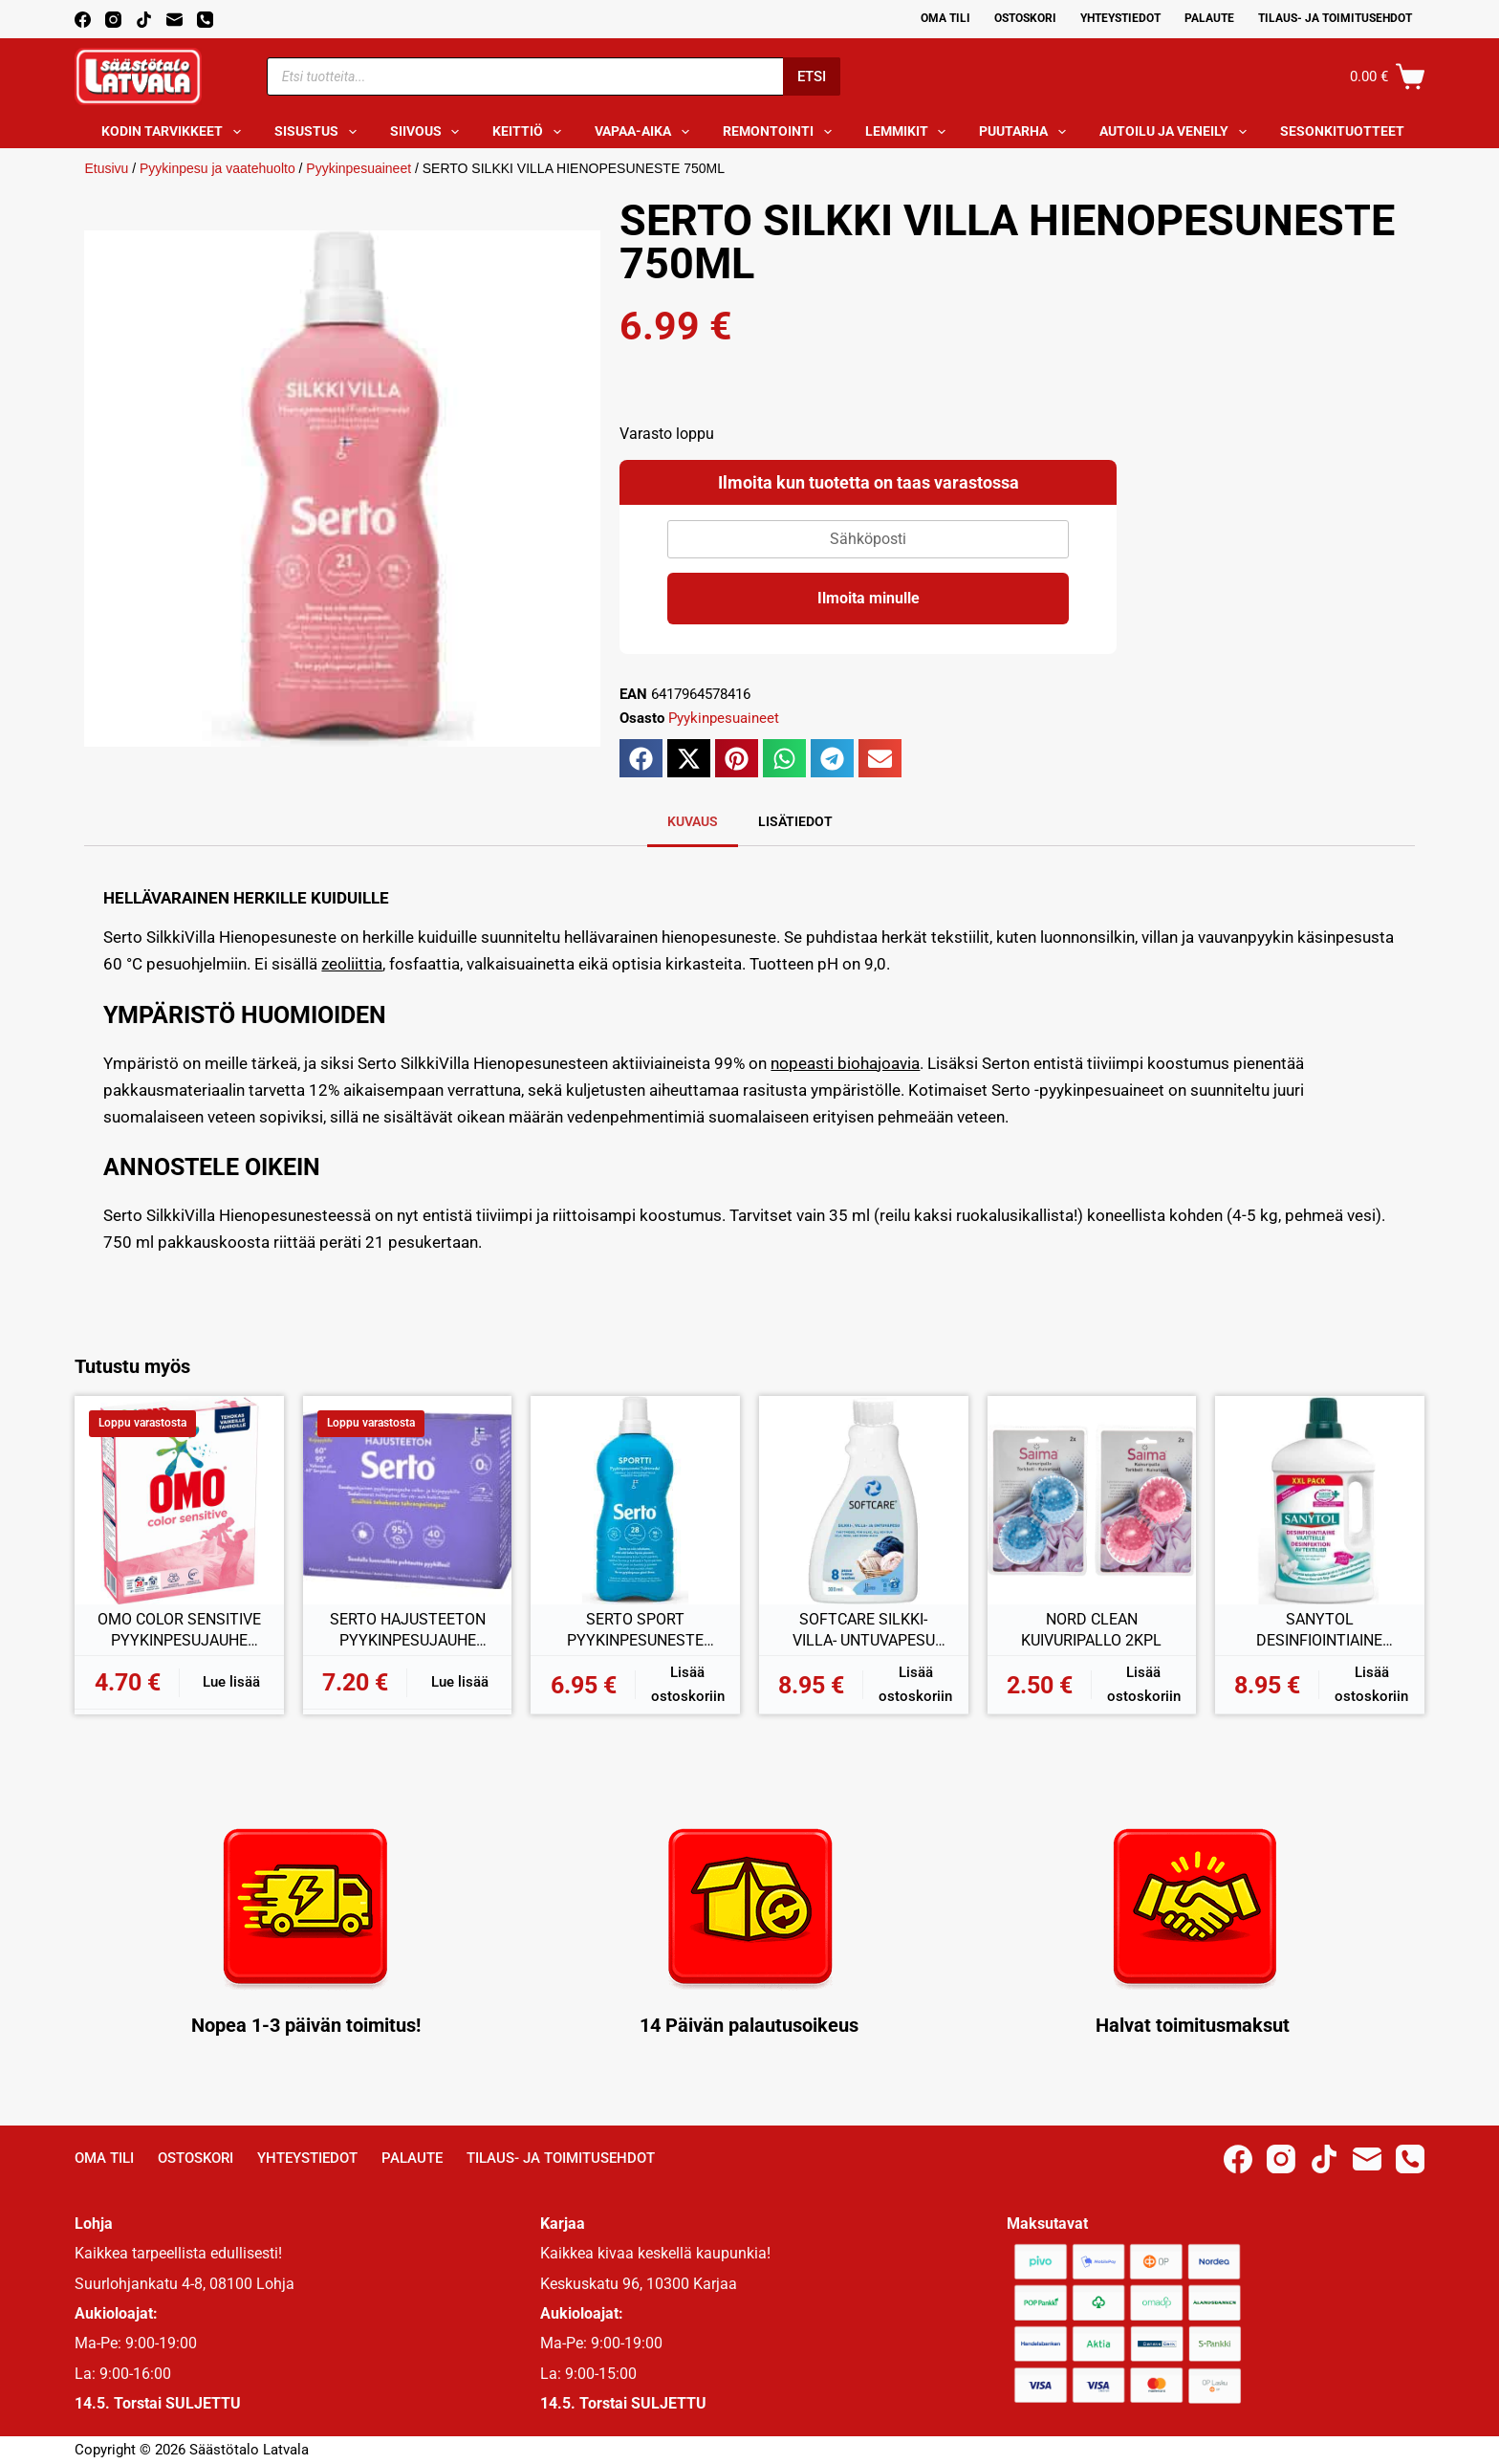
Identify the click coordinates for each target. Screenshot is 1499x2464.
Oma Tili (945, 18)
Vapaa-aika (646, 131)
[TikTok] (144, 19)
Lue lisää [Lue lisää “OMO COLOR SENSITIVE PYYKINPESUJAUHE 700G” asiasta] (231, 1681)
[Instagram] (113, 19)
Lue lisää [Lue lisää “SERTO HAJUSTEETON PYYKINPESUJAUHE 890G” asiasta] (460, 1681)
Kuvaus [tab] (692, 821)
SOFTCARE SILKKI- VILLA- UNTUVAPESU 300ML (864, 1630)
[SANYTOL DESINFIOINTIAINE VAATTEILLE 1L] (1319, 1500)
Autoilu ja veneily (1176, 131)
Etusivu (106, 168)
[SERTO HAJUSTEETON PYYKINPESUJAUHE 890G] (407, 1500)
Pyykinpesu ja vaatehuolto (217, 168)
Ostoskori (1025, 18)
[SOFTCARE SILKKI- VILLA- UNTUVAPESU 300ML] (863, 1500)
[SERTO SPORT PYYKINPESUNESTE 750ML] (635, 1500)
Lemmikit (909, 131)
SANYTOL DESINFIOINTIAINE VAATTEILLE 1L (1319, 1630)
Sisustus (319, 131)
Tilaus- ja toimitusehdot (1335, 18)
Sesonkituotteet (1355, 131)
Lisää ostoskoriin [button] (688, 1684)
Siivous (428, 131)
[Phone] (205, 19)
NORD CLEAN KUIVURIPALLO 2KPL (1091, 1629)
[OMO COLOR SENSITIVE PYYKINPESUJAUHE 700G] (179, 1500)
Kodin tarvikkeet (175, 131)
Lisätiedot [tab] (795, 821)
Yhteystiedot (1120, 18)
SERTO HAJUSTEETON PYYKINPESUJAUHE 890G (408, 1630)
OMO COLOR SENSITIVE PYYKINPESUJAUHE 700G (179, 1630)
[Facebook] (83, 19)
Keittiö (530, 131)
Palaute (1209, 18)
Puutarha (1026, 131)
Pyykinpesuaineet (358, 168)
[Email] (174, 19)
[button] (641, 758)
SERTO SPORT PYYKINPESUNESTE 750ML (635, 1630)
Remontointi (781, 131)
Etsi (811, 76)
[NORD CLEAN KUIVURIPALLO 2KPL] (1092, 1500)
